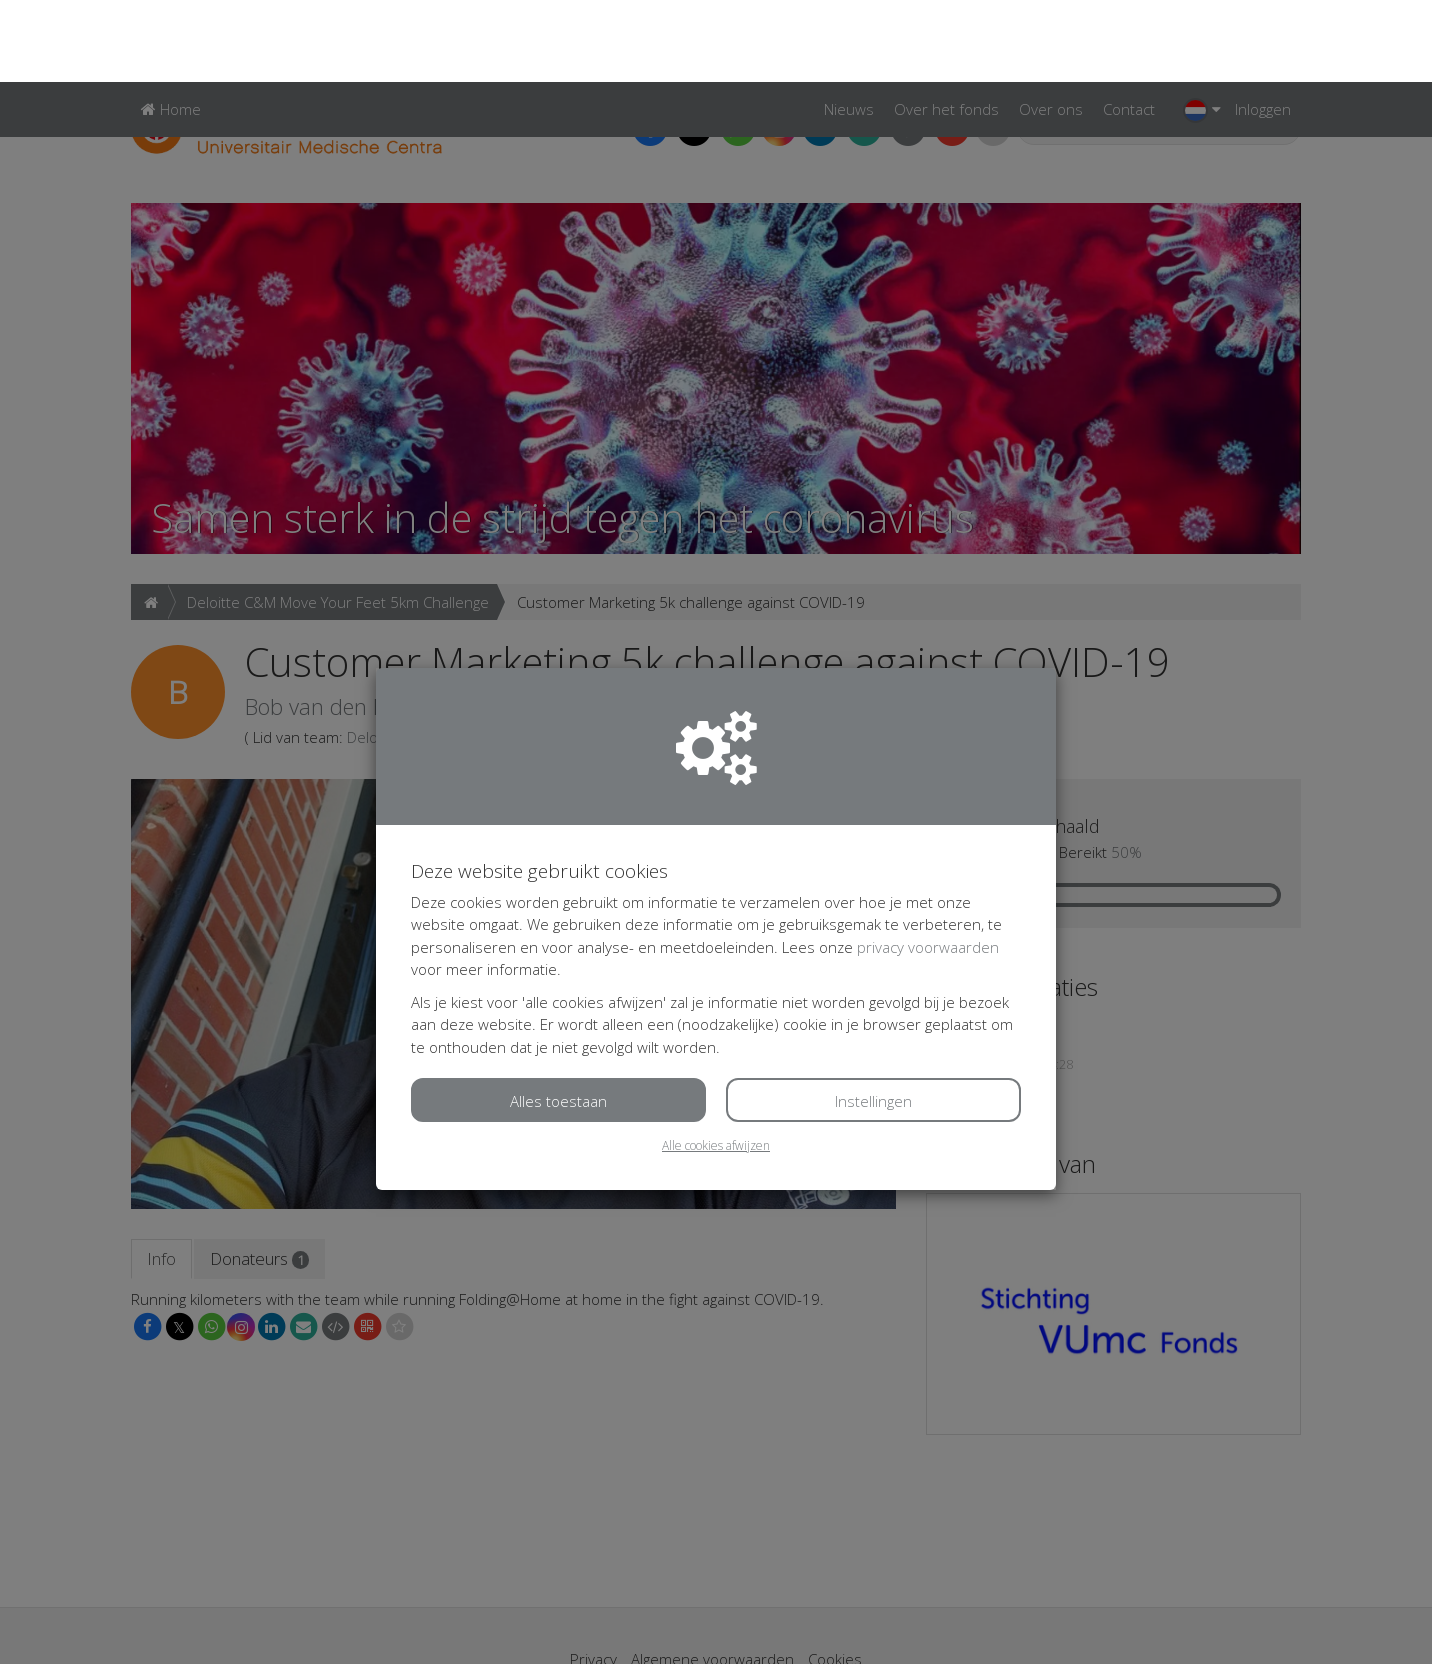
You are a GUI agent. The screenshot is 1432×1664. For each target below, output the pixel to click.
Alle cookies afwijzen (716, 1063)
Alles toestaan (558, 1019)
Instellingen (873, 1019)
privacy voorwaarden (928, 865)
